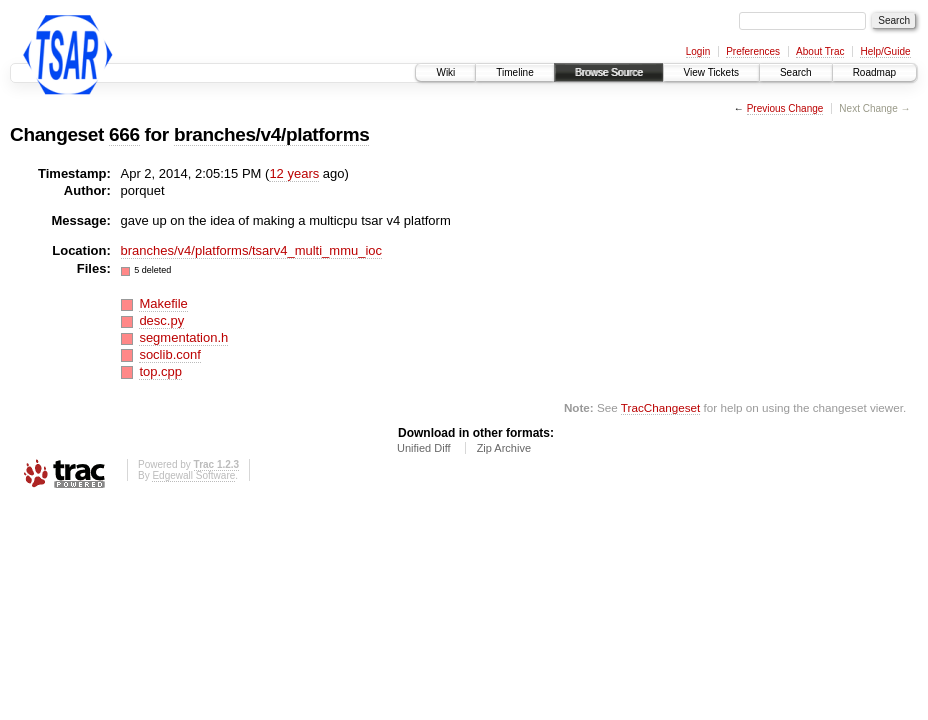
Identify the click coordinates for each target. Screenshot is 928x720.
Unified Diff (424, 448)
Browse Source (609, 72)
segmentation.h (183, 337)
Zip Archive (504, 448)
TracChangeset (660, 407)
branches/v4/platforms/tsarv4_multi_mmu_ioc (252, 250)
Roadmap (874, 72)
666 (124, 134)
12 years (294, 173)
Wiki (445, 72)
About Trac (820, 51)
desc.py (161, 320)
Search (796, 72)
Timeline (514, 72)
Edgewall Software (193, 475)
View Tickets (711, 72)
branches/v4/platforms (272, 134)
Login (698, 51)
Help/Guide (885, 51)
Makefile (163, 303)
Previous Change (785, 108)
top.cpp (160, 371)
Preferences (753, 51)
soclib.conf (169, 354)
